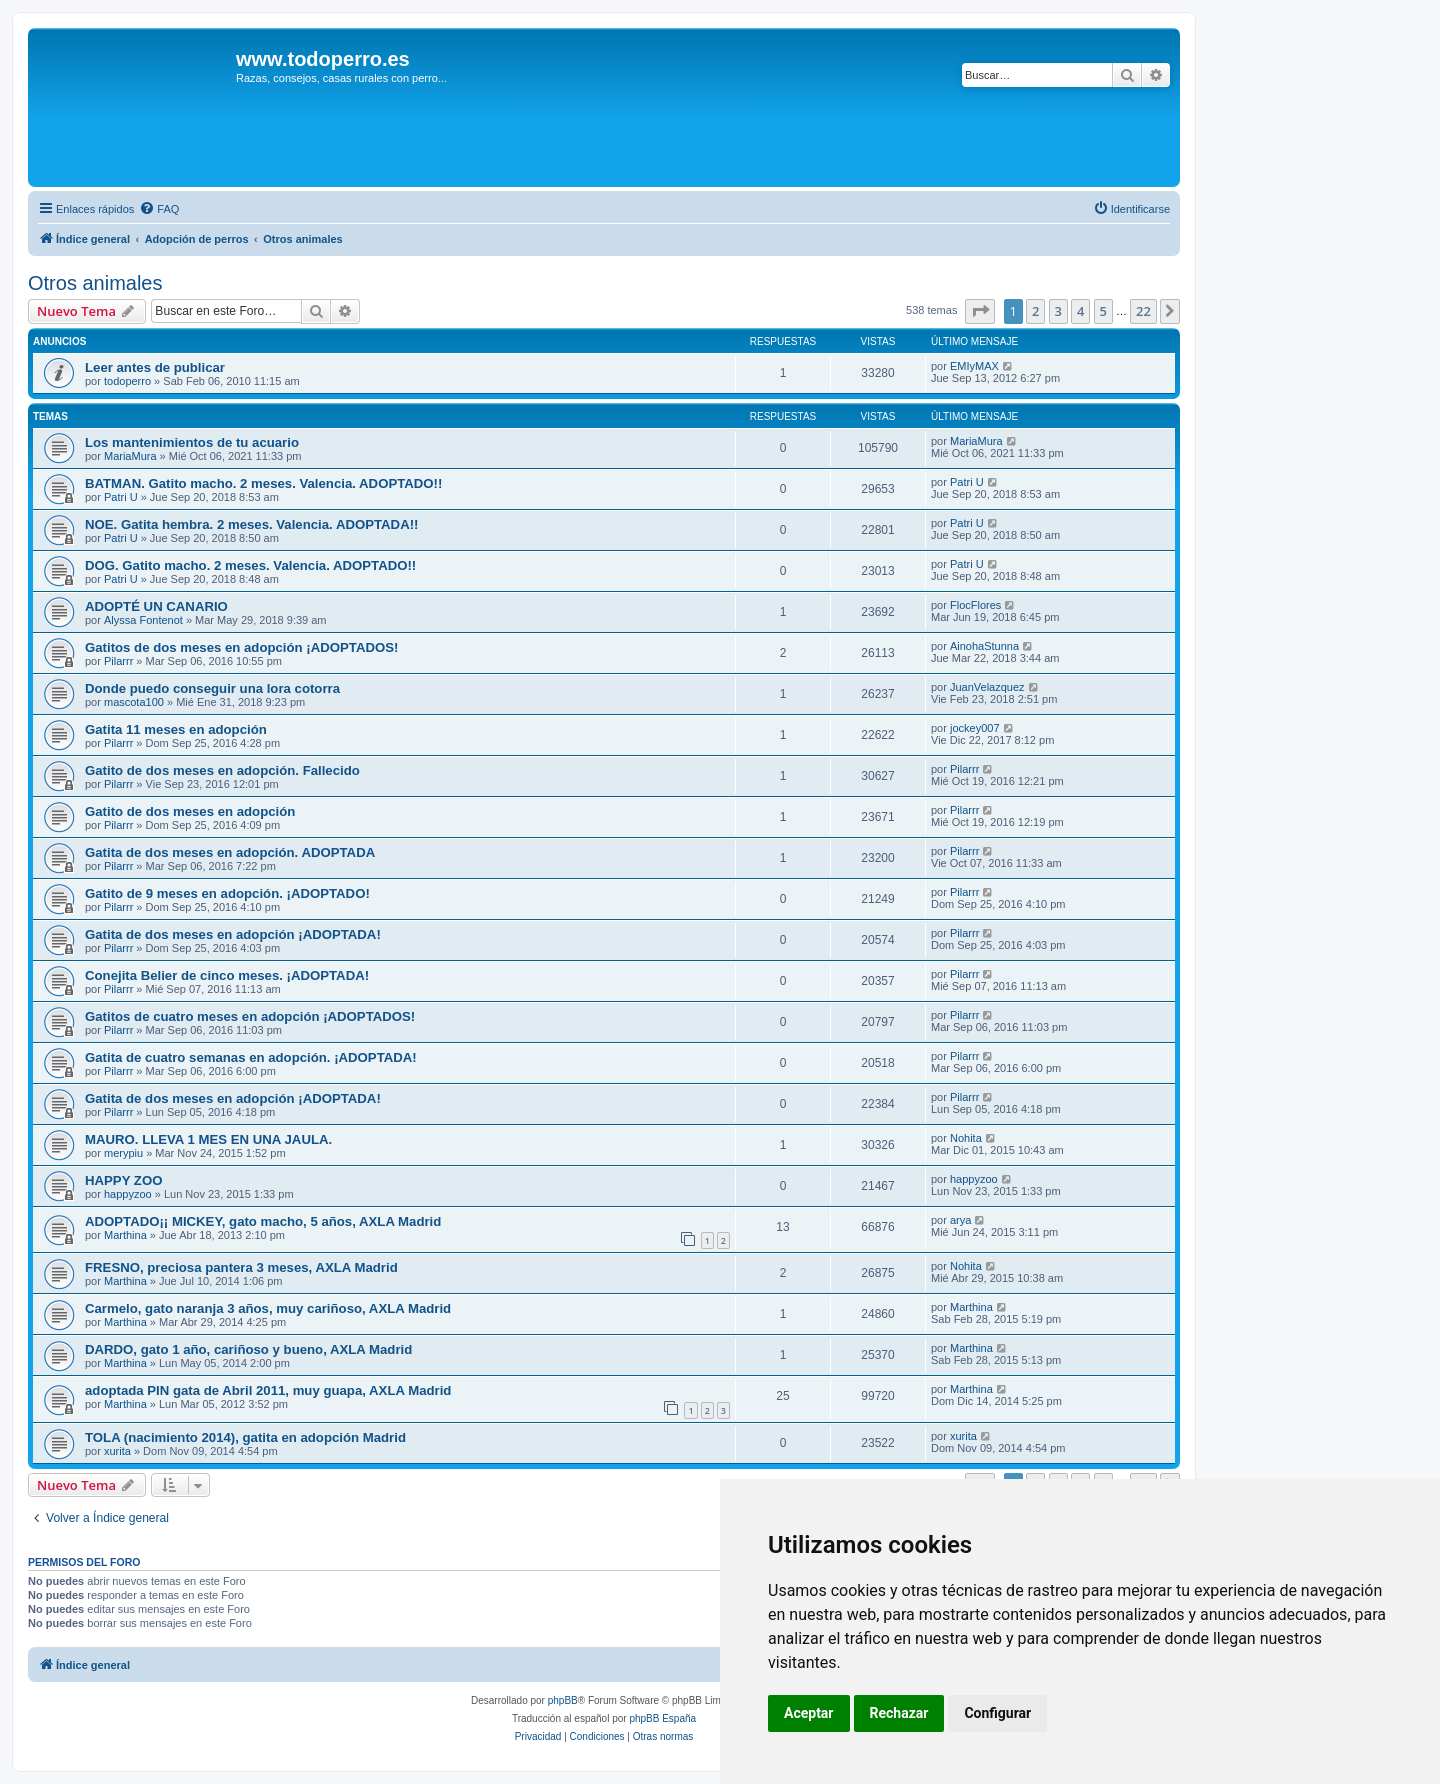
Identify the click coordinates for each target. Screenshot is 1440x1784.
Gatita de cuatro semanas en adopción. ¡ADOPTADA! (251, 1057)
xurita (117, 1451)
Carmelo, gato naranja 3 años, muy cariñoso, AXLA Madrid (268, 1308)
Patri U (121, 497)
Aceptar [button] (809, 1713)
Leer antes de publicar (155, 367)
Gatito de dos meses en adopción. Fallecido (222, 770)
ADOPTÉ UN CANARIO (156, 606)
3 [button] (1058, 311)
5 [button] (1103, 311)
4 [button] (1080, 311)
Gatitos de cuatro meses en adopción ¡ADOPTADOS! (250, 1016)
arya (960, 1220)
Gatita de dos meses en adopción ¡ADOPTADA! (233, 934)
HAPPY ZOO (123, 1180)
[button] (980, 311)
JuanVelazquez (987, 687)
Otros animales (95, 283)
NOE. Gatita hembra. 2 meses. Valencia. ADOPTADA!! (251, 524)
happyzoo (128, 1194)
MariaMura (130, 456)
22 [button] (1143, 311)
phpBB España (662, 1718)
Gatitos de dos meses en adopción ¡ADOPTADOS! (241, 647)
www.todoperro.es (323, 59)
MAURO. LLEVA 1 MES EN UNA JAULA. (208, 1139)
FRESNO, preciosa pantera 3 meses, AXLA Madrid (241, 1267)
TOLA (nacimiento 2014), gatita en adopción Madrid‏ (245, 1437)
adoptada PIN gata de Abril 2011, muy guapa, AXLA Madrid (268, 1390)
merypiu (123, 1153)
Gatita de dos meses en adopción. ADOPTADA (230, 852)
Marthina (125, 1235)
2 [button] (1035, 311)
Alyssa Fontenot (143, 620)
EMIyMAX (974, 366)
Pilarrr (118, 661)
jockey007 (975, 728)
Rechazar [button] (899, 1713)
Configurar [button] (997, 1713)
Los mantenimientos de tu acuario (192, 442)
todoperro (127, 381)
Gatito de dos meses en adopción (190, 811)
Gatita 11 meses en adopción (176, 729)
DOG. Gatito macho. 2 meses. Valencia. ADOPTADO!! (250, 565)
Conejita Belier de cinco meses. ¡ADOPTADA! (227, 975)
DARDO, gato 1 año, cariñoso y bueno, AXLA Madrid (248, 1349)
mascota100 (134, 702)
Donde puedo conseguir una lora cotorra (212, 688)
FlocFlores (975, 605)
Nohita (966, 1138)
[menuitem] (159, 209)
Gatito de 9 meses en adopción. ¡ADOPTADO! (227, 893)
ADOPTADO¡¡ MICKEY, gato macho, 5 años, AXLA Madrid (263, 1221)
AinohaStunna (984, 646)
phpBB (563, 1700)
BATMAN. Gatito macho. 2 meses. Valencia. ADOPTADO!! (263, 483)
